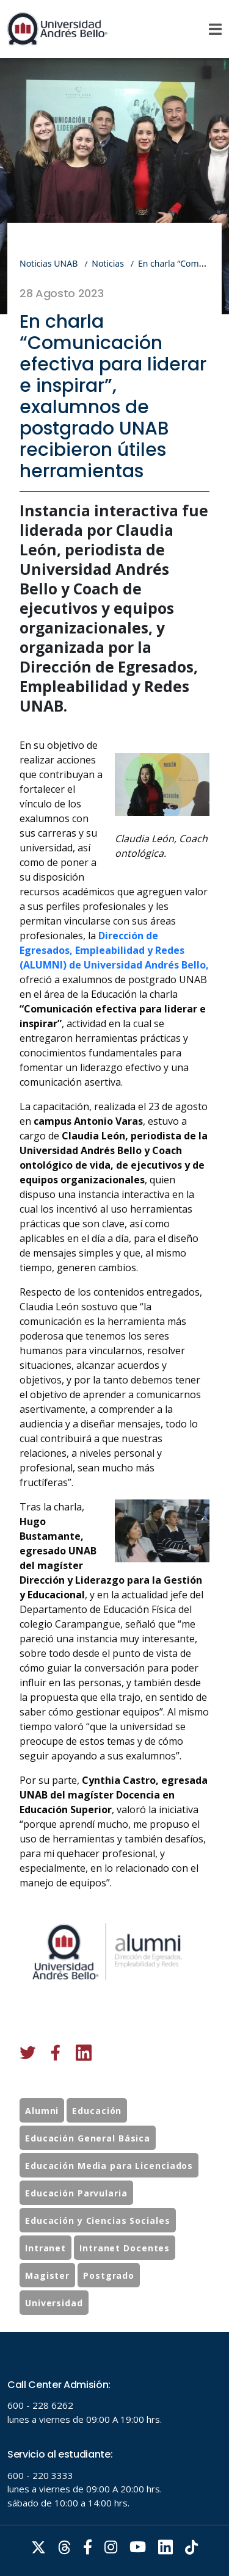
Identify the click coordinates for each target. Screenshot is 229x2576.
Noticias (108, 263)
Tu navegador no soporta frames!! (114, 2454)
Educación (97, 2146)
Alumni (42, 2146)
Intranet (45, 2284)
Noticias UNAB (49, 263)
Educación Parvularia (76, 2229)
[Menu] (215, 29)
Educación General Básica (87, 2174)
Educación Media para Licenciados (109, 2201)
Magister (47, 2311)
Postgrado (108, 2311)
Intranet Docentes (124, 2284)
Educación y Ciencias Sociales (97, 2256)
